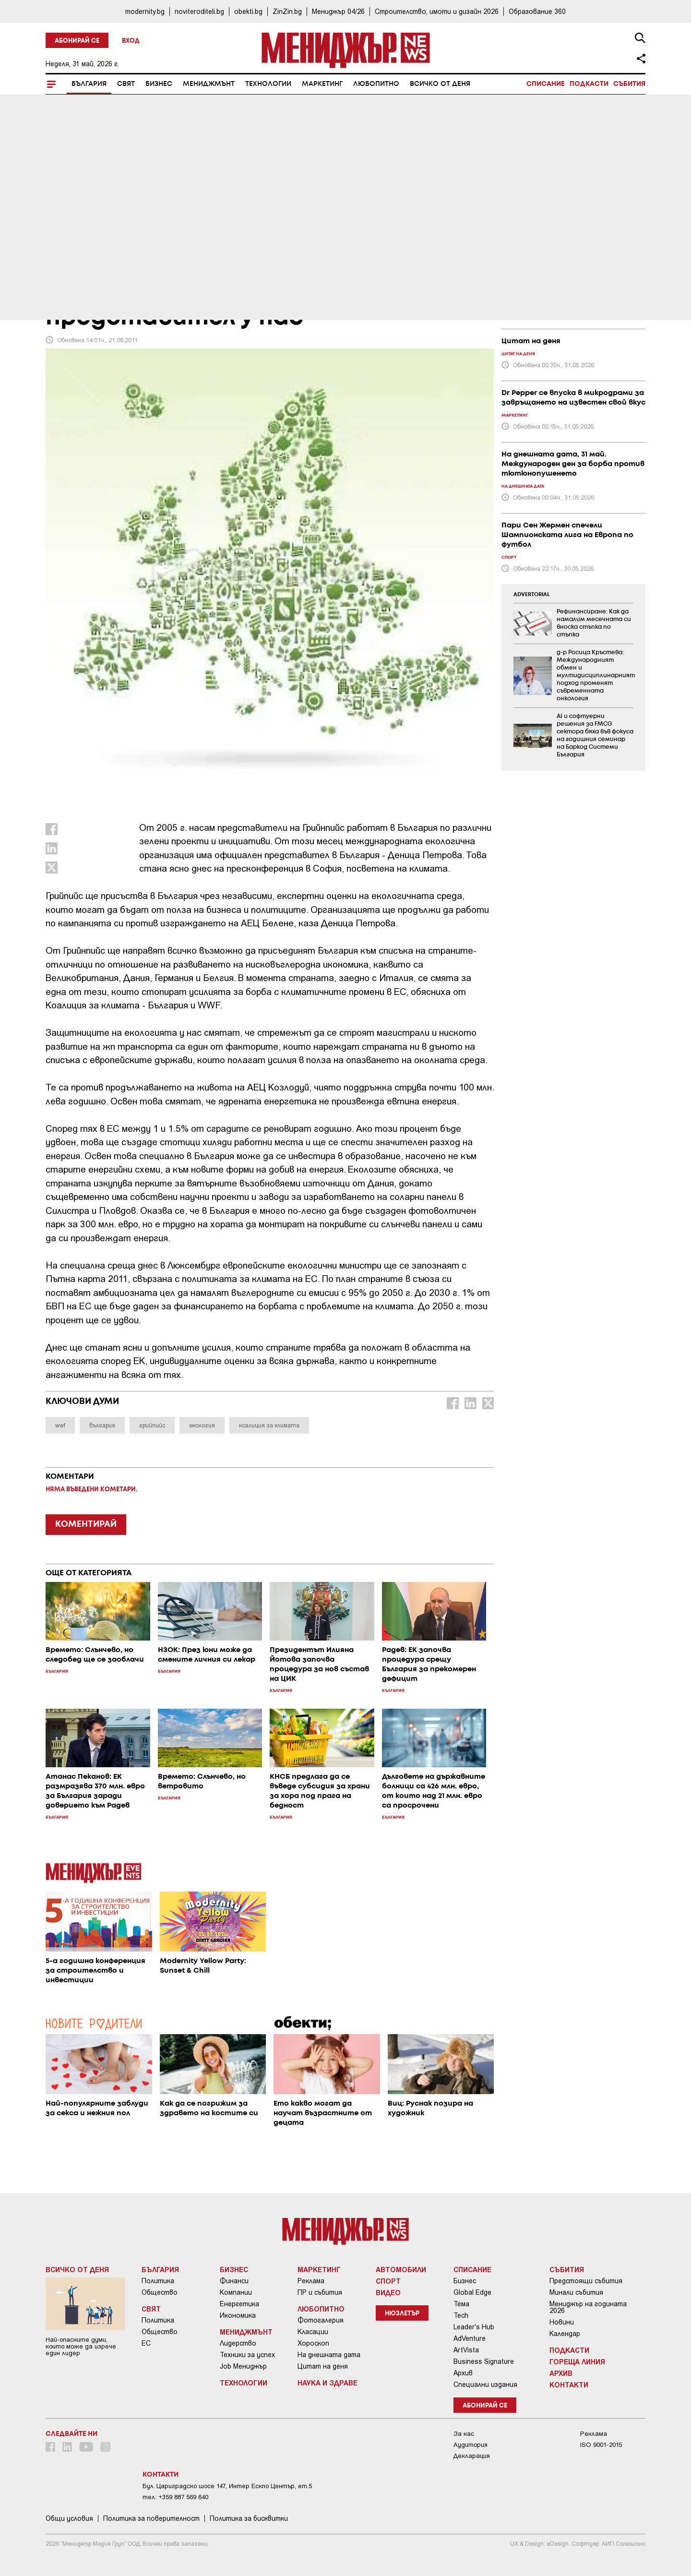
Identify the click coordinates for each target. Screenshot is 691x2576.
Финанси (234, 2280)
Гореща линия (577, 2361)
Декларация (471, 2456)
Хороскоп (313, 2343)
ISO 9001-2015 (601, 2445)
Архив (463, 2373)
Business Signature (483, 2361)
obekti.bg (248, 11)
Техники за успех (247, 2354)
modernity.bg (145, 11)
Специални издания (485, 2384)
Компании (236, 2292)
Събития (629, 84)
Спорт (388, 2280)
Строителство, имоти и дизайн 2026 (437, 11)
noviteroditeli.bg (199, 11)
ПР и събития (320, 2292)
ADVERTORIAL (531, 594)
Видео (388, 2292)
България (89, 84)
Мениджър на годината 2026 (588, 2307)
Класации (313, 2331)
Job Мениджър (243, 2366)
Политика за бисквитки (249, 2518)
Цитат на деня (323, 2366)
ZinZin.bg (287, 11)
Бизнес (158, 84)
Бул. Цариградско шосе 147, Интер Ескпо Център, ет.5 (227, 2486)
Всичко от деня (440, 84)
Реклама (311, 2280)
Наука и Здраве (327, 2382)
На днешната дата (329, 2354)
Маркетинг (322, 84)
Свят (126, 84)
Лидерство (238, 2343)
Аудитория (470, 2445)
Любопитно (376, 84)
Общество (160, 2292)
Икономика (238, 2315)
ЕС (146, 2343)
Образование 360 (537, 11)
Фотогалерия (321, 2320)
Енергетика (239, 2303)
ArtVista (466, 2350)
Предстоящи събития (585, 2280)
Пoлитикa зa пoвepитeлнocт (151, 2518)
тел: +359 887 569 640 (175, 2497)
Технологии (268, 84)
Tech (460, 2315)
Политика (158, 2280)
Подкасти (589, 84)
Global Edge (472, 2292)
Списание (545, 84)
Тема (461, 2303)
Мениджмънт (209, 84)
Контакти (568, 2384)
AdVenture (469, 2338)
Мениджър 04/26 (338, 11)
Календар (564, 2333)
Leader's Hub (473, 2327)
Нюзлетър (402, 2313)
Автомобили (401, 2269)
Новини (561, 2322)
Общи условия (69, 2518)
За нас (463, 2434)
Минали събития (576, 2292)
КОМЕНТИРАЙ (86, 1524)
